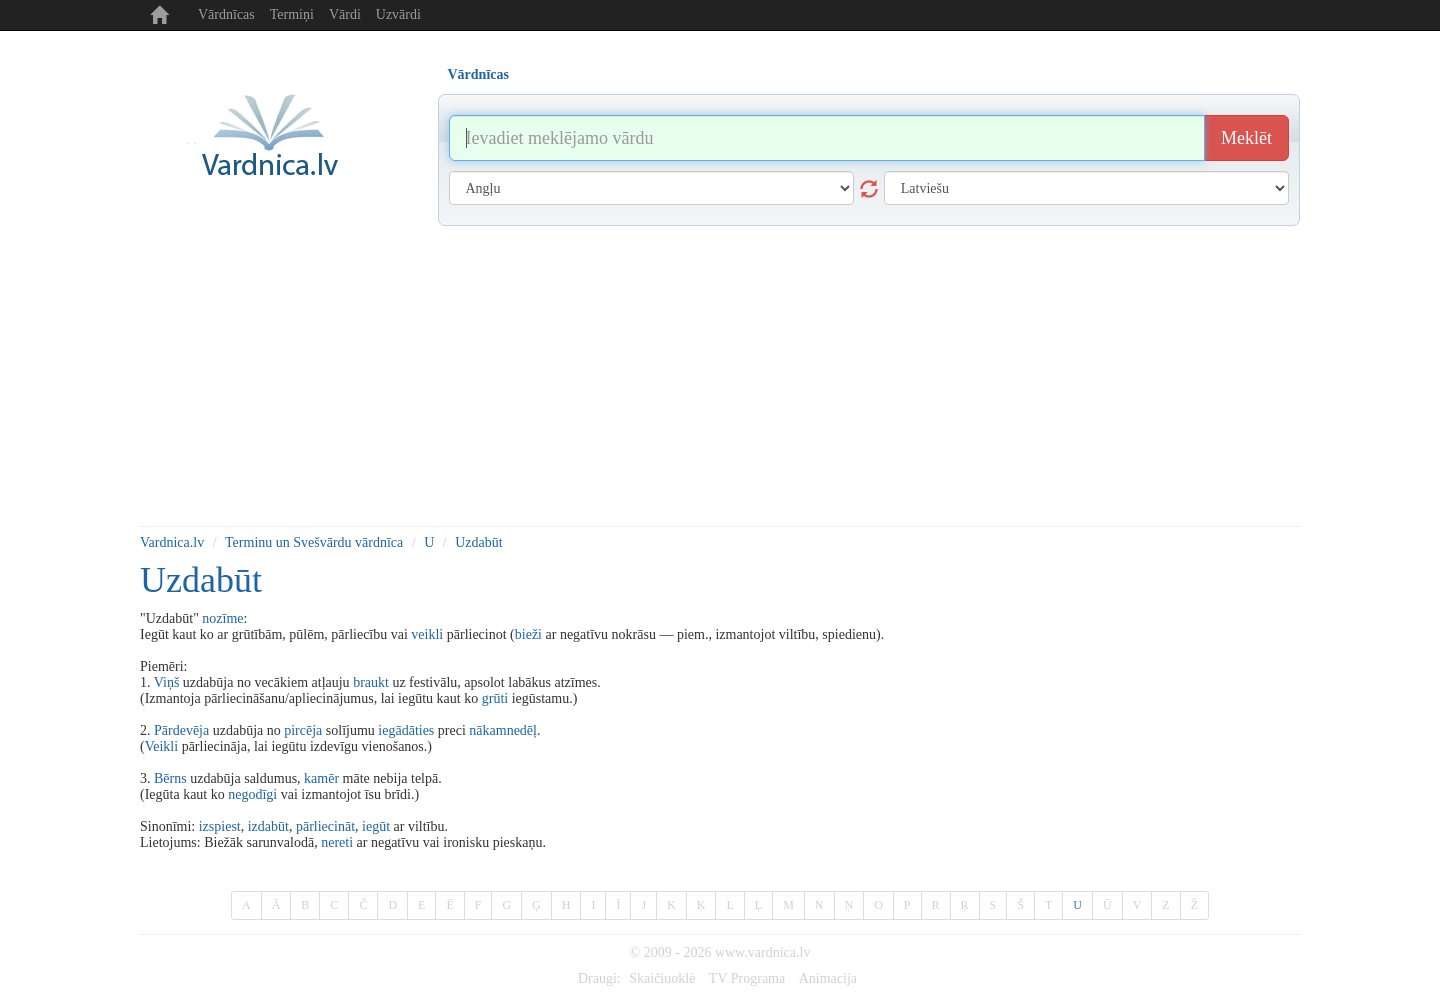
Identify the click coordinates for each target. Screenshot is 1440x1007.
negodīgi (252, 794)
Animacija (828, 978)
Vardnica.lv (172, 542)
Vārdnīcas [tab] (478, 74)
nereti (337, 842)
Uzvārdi (398, 14)
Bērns (170, 778)
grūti (495, 698)
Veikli (161, 746)
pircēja (303, 730)
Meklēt (1246, 138)
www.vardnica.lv (763, 952)
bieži (528, 634)
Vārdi (345, 14)
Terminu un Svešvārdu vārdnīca (314, 542)
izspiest (220, 826)
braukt (371, 682)
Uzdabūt (478, 542)
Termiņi (292, 14)
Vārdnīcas (226, 14)
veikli (427, 634)
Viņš (167, 682)
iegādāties (406, 730)
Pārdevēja (181, 730)
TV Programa (747, 978)
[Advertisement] (720, 376)
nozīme (222, 618)
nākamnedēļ (503, 730)
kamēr (321, 778)
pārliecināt (325, 826)
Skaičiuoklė (662, 978)
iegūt (376, 826)
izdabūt (268, 826)
